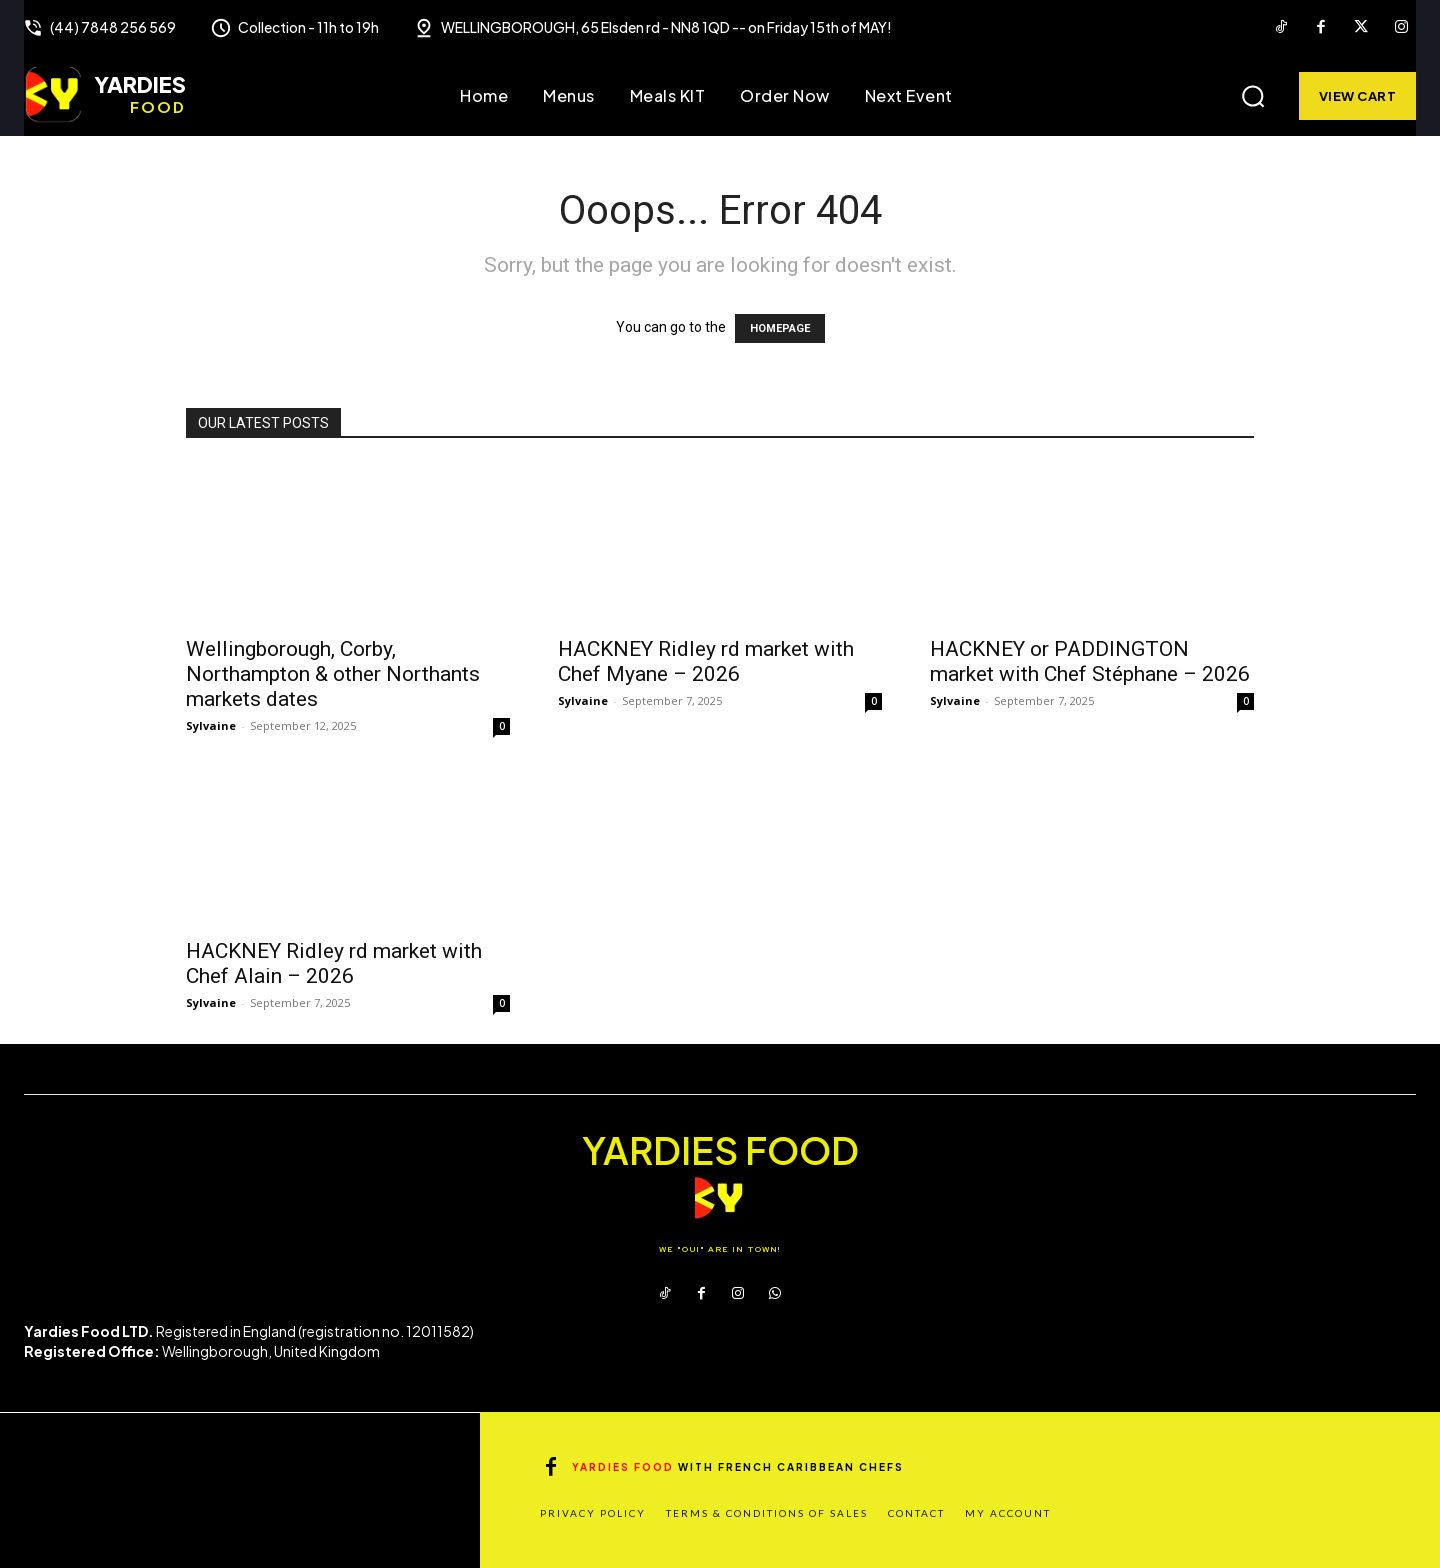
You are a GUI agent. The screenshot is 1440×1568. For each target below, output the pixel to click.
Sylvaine (211, 725)
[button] (1253, 96)
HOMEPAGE (780, 328)
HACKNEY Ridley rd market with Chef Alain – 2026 (334, 963)
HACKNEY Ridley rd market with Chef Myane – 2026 (706, 661)
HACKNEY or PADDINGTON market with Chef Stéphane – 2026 (1090, 661)
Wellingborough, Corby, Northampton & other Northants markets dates (333, 674)
